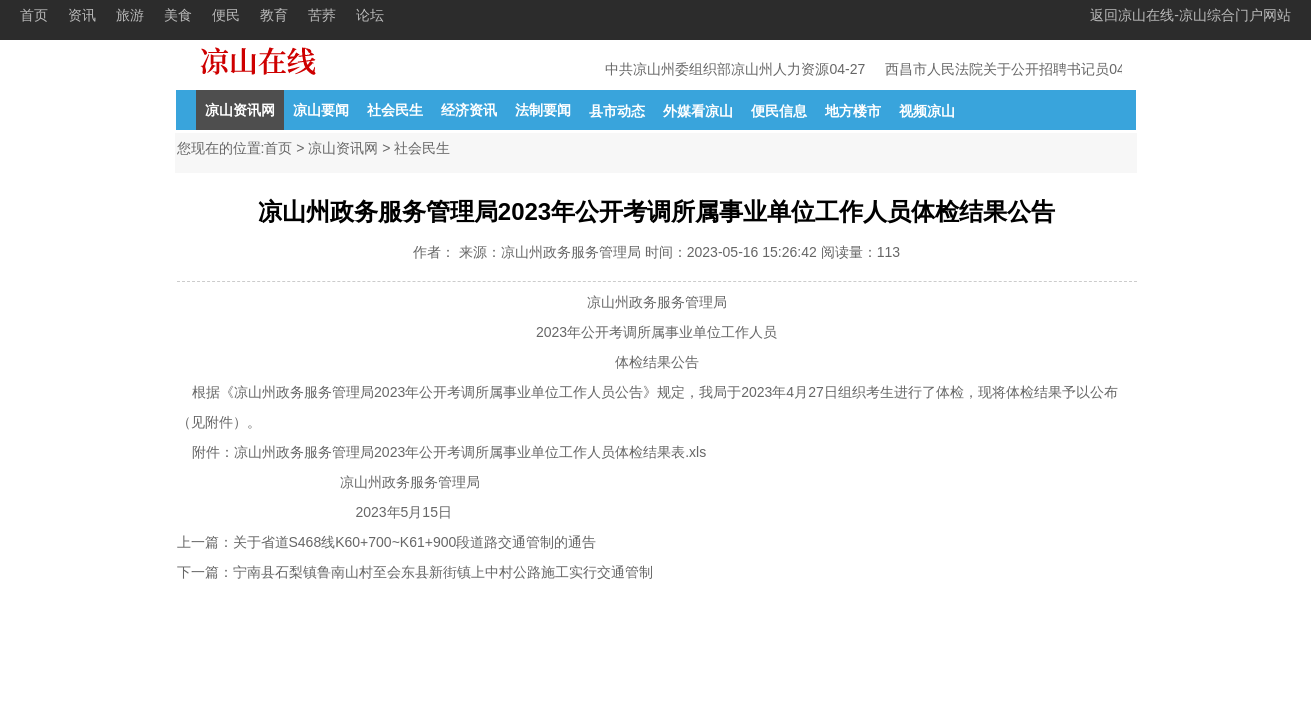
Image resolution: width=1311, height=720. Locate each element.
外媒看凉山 (698, 111)
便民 (226, 15)
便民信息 (779, 111)
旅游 (130, 15)
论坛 (370, 15)
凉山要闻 (321, 110)
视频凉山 (927, 111)
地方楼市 (853, 111)
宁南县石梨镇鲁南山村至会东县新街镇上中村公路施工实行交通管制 (443, 572)
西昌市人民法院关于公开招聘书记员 (999, 69)
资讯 (82, 15)
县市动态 (617, 111)
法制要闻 (543, 110)
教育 (274, 15)
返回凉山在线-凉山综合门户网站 (1190, 15)
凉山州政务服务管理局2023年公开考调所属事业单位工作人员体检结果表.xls (470, 452)
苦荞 (322, 15)
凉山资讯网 (240, 110)
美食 (178, 15)
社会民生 (395, 110)
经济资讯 (469, 110)
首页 (34, 15)
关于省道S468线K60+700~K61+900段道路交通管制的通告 (415, 542)
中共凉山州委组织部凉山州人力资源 (719, 69)
